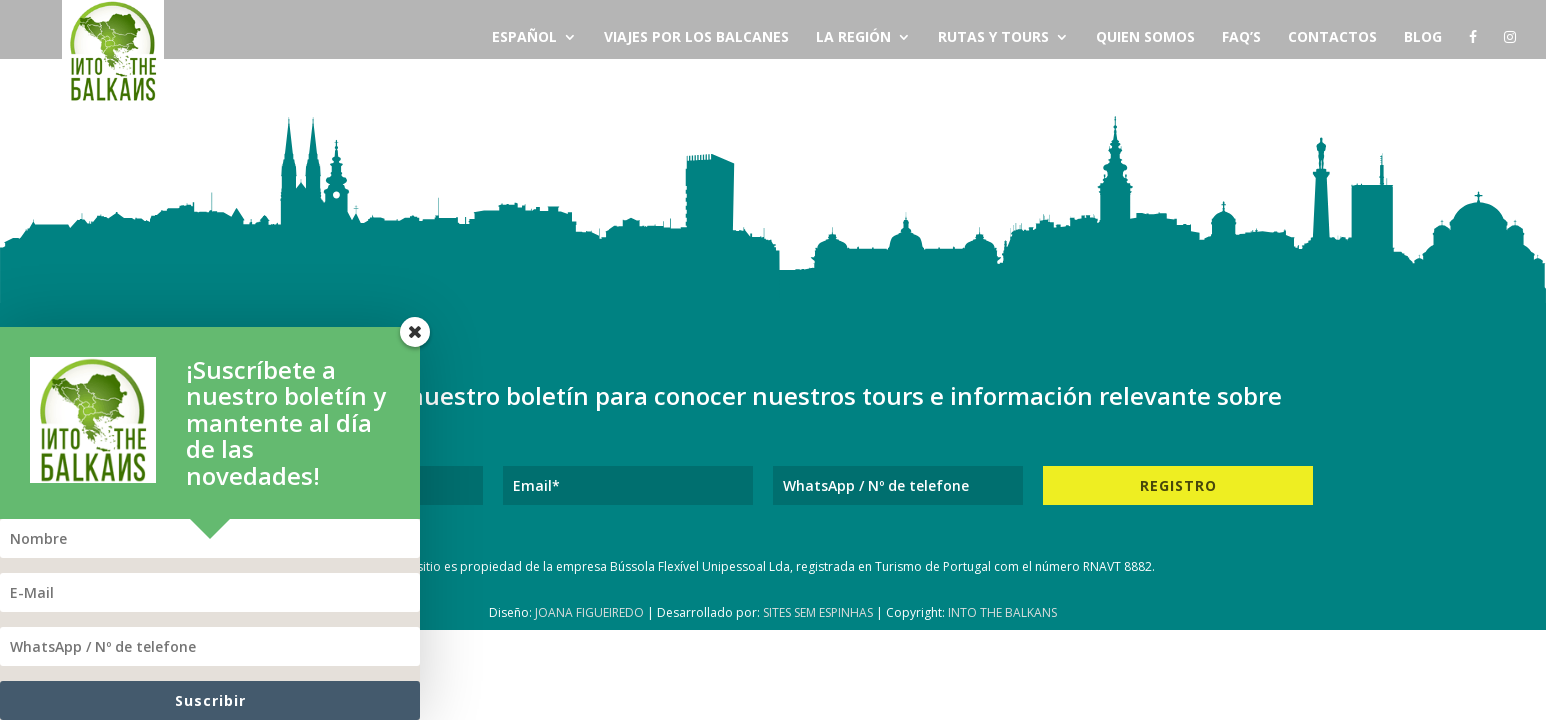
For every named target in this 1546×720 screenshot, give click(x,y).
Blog (1423, 38)
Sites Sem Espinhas (818, 612)
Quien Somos (1145, 38)
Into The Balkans (1002, 612)
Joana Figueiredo (589, 612)
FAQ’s (1241, 38)
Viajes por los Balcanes (696, 38)
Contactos (1332, 38)
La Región (853, 38)
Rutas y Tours (993, 38)
